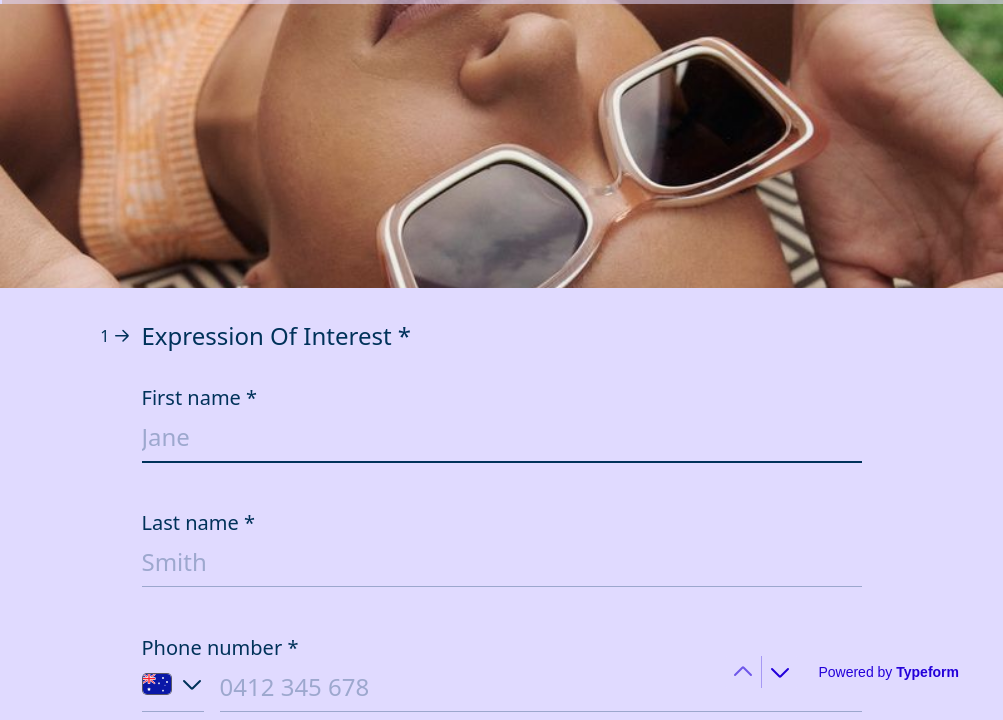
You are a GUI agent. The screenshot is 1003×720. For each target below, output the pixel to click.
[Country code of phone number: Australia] (173, 691)
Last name (199, 522)
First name (200, 397)
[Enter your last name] (502, 565)
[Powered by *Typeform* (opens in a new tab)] (888, 672)
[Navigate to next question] (780, 672)
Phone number (220, 647)
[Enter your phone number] (541, 690)
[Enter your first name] (502, 440)
